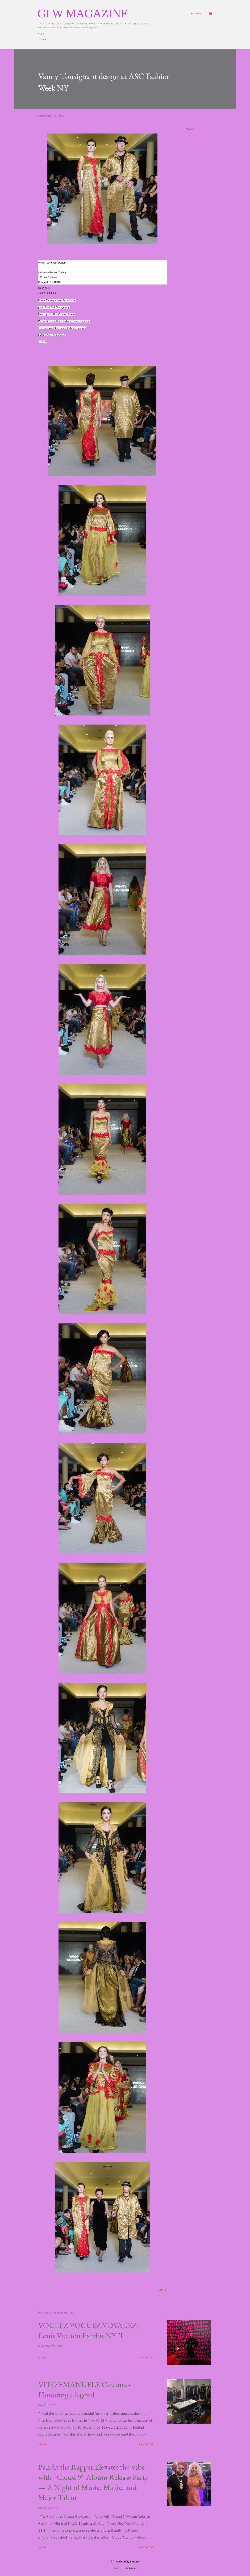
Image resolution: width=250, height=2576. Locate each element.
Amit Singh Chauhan (78, 321)
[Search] (196, 13)
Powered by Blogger (125, 2561)
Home (43, 38)
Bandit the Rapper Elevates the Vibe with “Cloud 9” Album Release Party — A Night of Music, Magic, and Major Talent (93, 2482)
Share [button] (190, 129)
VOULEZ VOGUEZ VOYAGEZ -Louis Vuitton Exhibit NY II (89, 2330)
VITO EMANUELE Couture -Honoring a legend (84, 2389)
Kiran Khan (56, 321)
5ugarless (133, 2568)
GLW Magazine (83, 13)
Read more (146, 2357)
